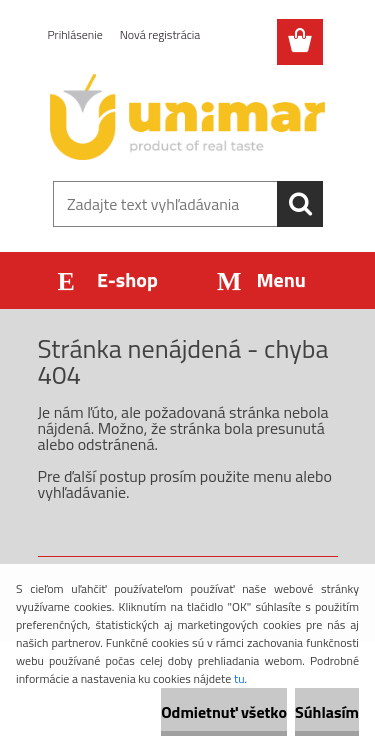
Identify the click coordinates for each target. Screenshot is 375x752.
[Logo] (187, 117)
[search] (300, 204)
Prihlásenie (75, 34)
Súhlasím (327, 712)
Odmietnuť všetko (224, 712)
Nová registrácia (160, 34)
